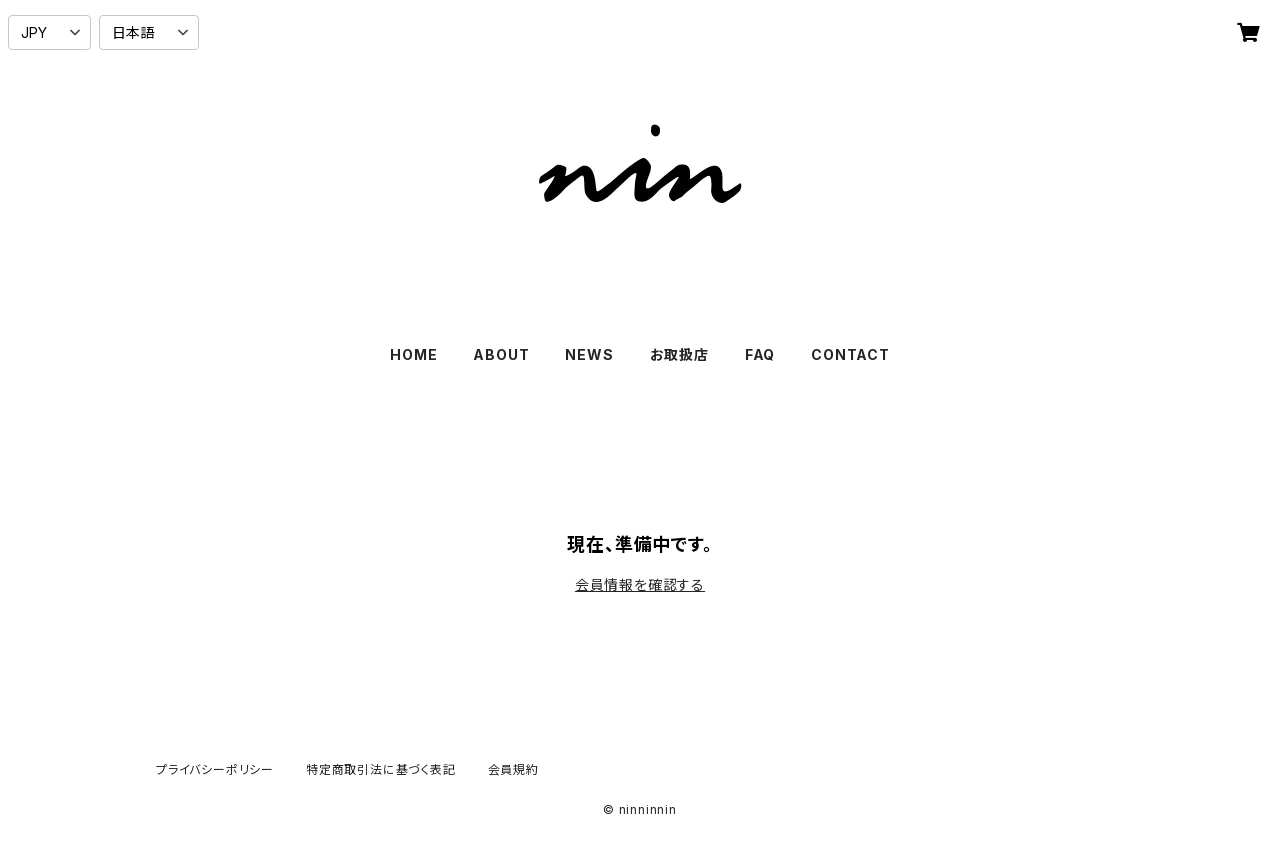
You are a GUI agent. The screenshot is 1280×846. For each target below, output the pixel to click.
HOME (413, 354)
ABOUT (501, 354)
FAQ (760, 354)
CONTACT (850, 354)
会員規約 (513, 769)
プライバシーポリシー (215, 769)
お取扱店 (679, 354)
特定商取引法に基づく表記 (381, 769)
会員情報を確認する (640, 584)
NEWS (589, 354)
